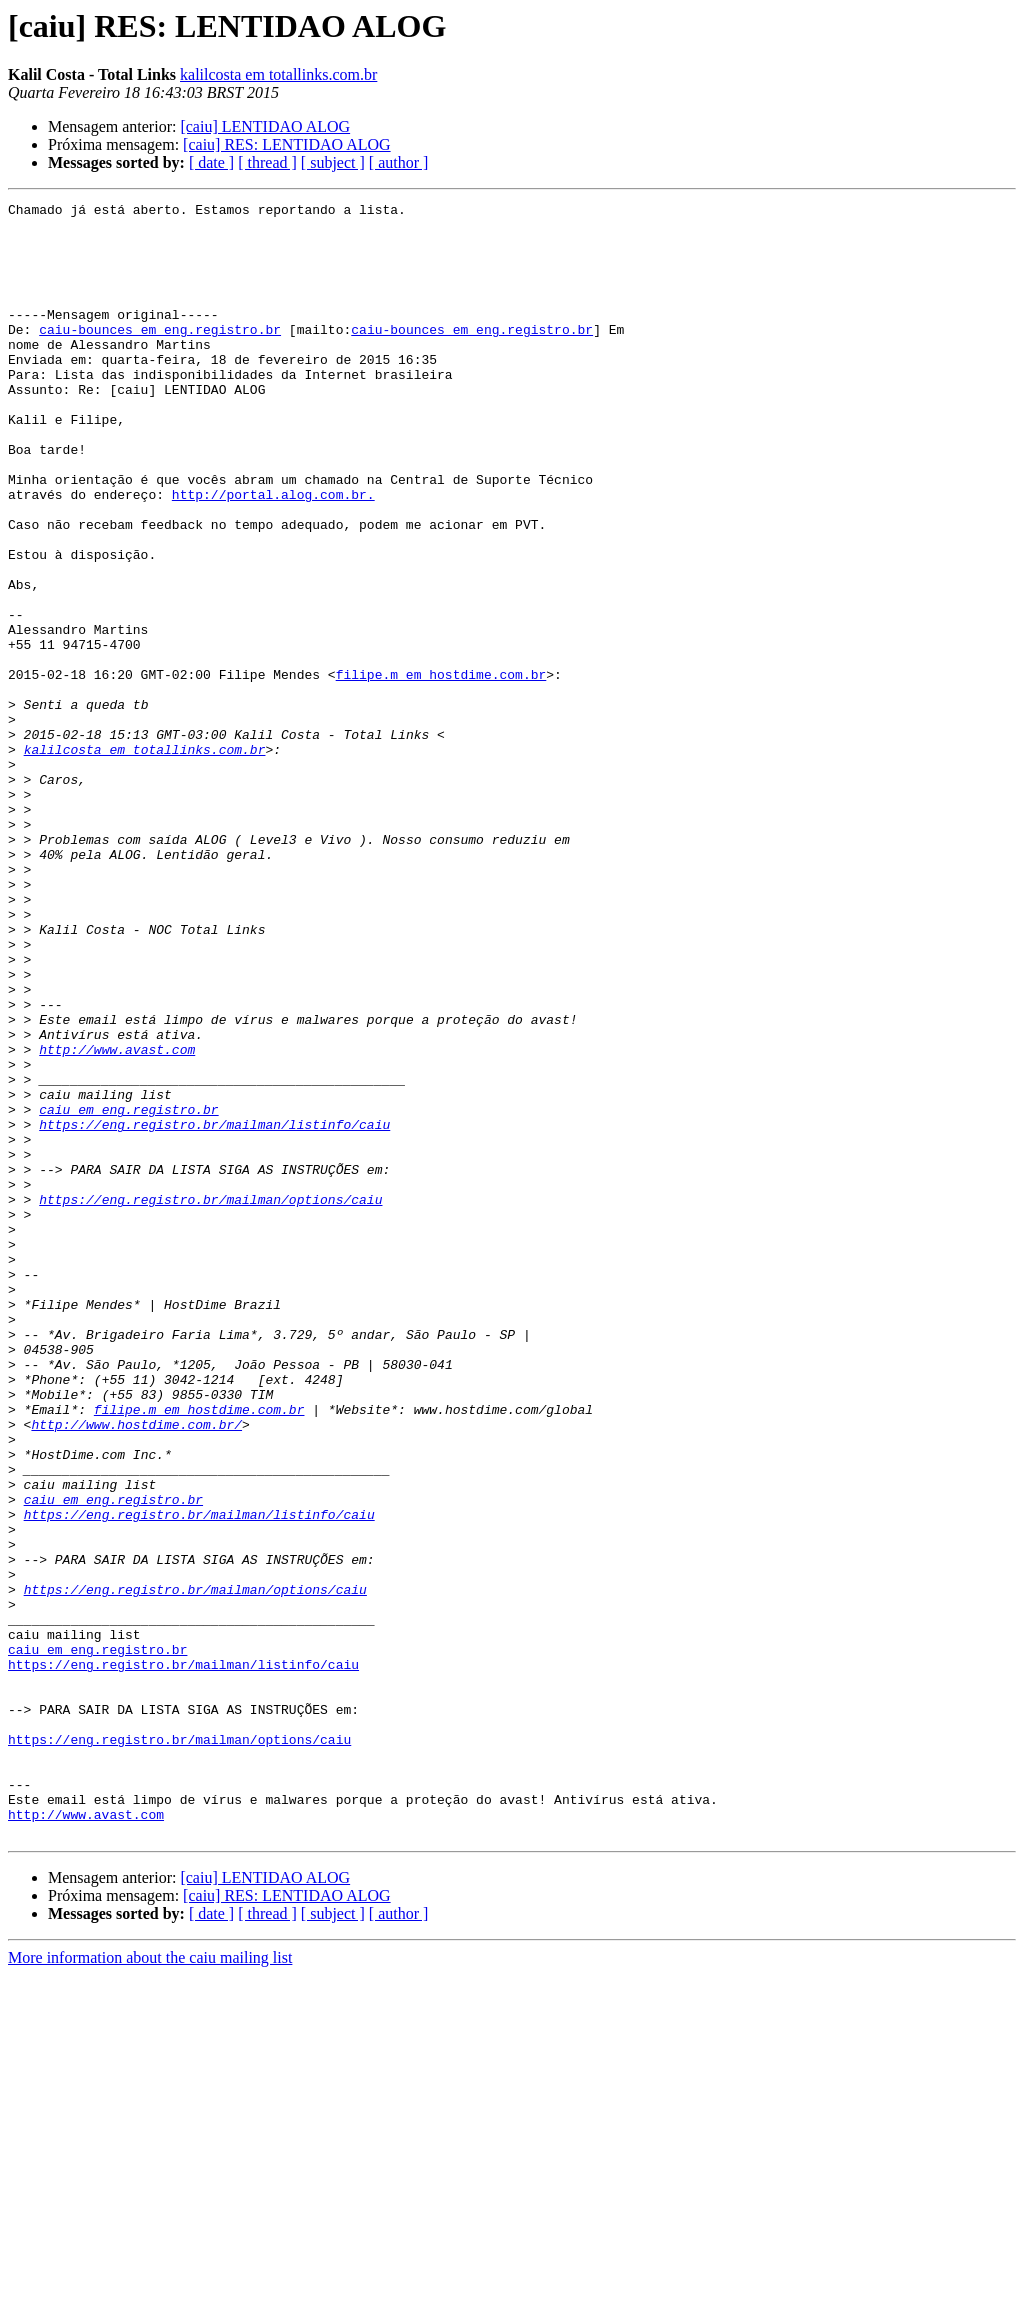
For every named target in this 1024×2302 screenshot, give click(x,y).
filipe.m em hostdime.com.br (441, 770)
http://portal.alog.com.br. (273, 554)
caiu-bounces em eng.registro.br (160, 356)
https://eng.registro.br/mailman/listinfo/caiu (214, 1310)
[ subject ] (333, 162)
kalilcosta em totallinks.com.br (278, 74)
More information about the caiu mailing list (150, 2284)
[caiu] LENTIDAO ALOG (265, 126)
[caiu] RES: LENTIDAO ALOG (287, 144)
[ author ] (399, 162)
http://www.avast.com (117, 1220)
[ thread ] (267, 162)
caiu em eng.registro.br (128, 1292)
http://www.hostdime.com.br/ (136, 1670)
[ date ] (211, 162)
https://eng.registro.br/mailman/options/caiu (210, 1400)
